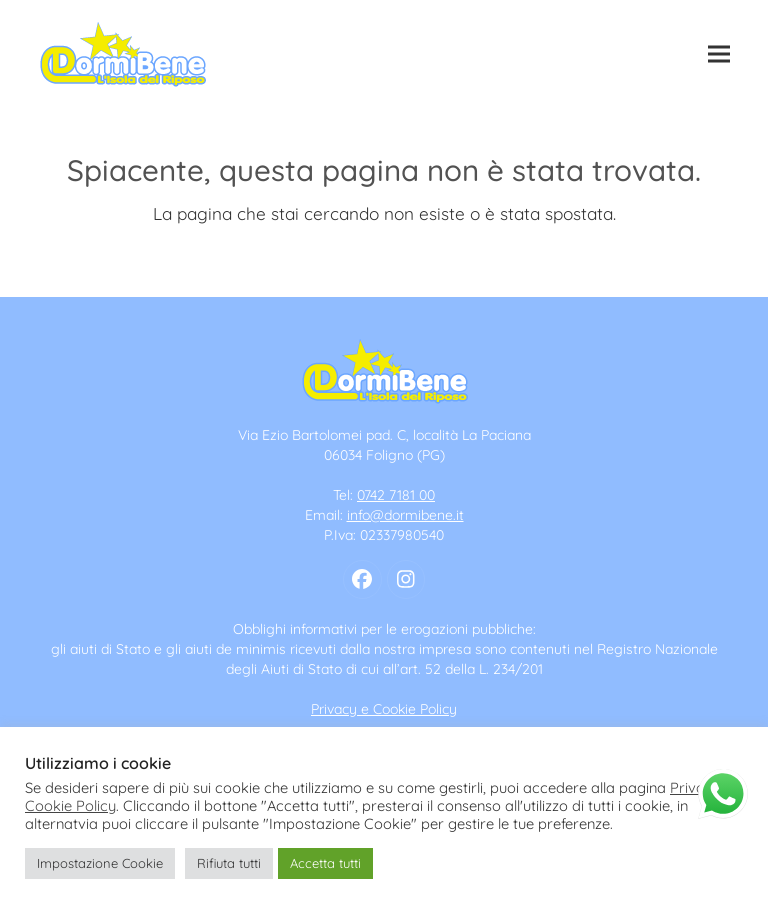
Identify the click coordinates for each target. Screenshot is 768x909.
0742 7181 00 (396, 495)
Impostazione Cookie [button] (100, 863)
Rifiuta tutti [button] (229, 863)
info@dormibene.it (405, 515)
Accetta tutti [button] (325, 863)
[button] (719, 54)
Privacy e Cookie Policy (384, 709)
